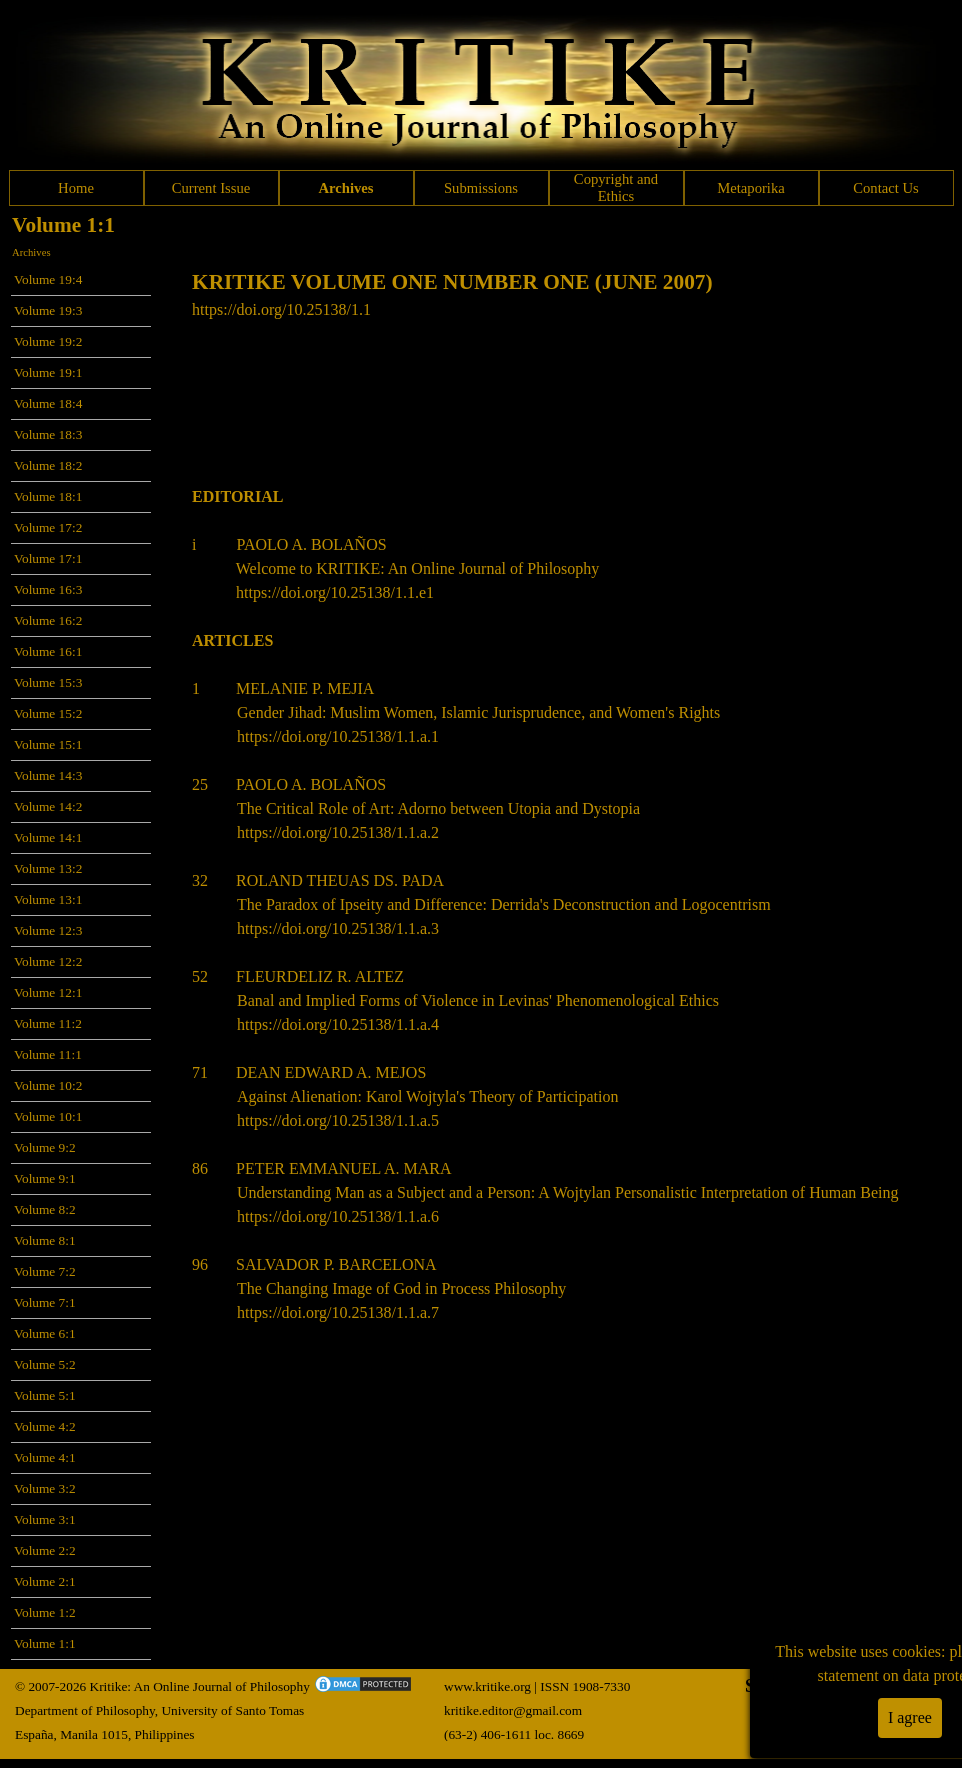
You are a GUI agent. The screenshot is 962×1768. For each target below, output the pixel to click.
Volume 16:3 (48, 589)
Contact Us (886, 188)
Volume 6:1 (45, 1333)
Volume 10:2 (48, 1085)
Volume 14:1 (48, 837)
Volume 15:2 (48, 713)
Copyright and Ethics (616, 187)
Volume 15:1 (48, 744)
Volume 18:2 (48, 465)
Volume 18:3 (48, 434)
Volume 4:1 (45, 1457)
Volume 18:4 (48, 403)
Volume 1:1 (45, 1643)
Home (76, 188)
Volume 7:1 (45, 1302)
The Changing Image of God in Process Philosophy (401, 1288)
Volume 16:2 (48, 620)
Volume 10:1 (48, 1116)
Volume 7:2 (45, 1271)
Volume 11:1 (48, 1054)
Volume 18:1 (48, 496)
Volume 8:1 (45, 1240)
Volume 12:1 (48, 992)
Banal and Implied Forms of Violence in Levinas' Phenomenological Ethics (478, 1000)
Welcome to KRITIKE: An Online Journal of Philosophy (418, 568)
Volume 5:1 (45, 1395)
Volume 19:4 (48, 279)
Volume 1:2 (45, 1612)
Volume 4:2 (45, 1426)
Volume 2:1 (45, 1581)
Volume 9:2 (45, 1147)
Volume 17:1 (48, 558)
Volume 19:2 (48, 341)
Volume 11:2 (48, 1023)
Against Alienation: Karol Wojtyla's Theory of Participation (427, 1096)
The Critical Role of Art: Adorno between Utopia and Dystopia (438, 808)
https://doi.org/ (283, 592)
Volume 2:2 (45, 1550)
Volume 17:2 (48, 527)
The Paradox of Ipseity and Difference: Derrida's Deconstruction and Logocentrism (504, 904)
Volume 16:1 (48, 651)
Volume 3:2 (45, 1488)
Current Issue (211, 188)
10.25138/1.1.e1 (382, 592)
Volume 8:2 (45, 1209)
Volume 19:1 (48, 372)
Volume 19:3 (48, 310)
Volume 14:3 (48, 775)
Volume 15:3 (48, 682)
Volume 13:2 (48, 868)
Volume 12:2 (48, 961)
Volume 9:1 (45, 1178)
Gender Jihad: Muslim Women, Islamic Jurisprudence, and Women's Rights (478, 712)
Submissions (481, 188)
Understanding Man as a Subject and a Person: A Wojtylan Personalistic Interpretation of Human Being (567, 1192)
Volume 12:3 (48, 930)
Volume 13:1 (48, 899)
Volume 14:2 (48, 806)
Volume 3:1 (45, 1519)
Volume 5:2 (45, 1364)
